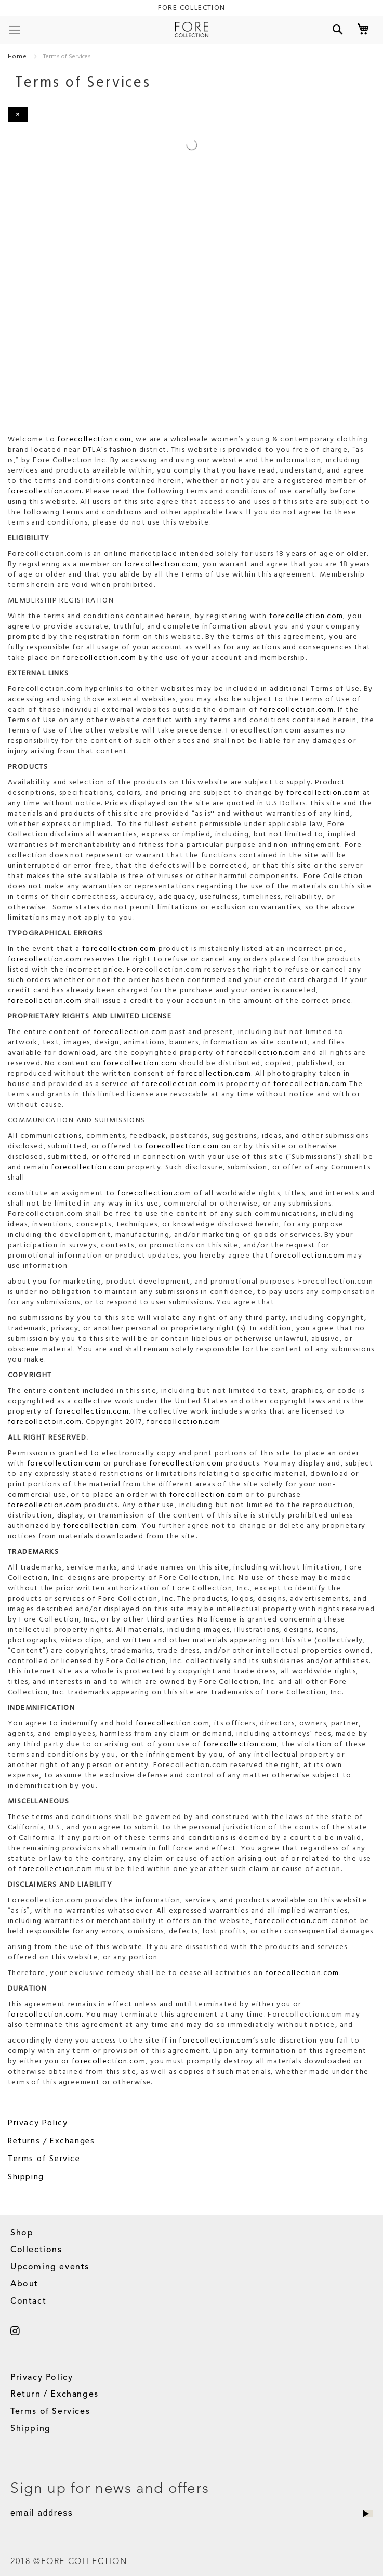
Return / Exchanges (54, 2394)
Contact (28, 2301)
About (24, 2284)
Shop (21, 2233)
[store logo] (191, 29)
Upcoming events (49, 2267)
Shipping (26, 2176)
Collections (36, 2250)
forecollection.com (94, 439)
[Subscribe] (368, 2513)
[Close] (18, 114)
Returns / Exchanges (51, 2141)
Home (18, 56)
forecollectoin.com (45, 1422)
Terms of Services (50, 2412)
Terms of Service (44, 2158)
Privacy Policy (38, 2122)
